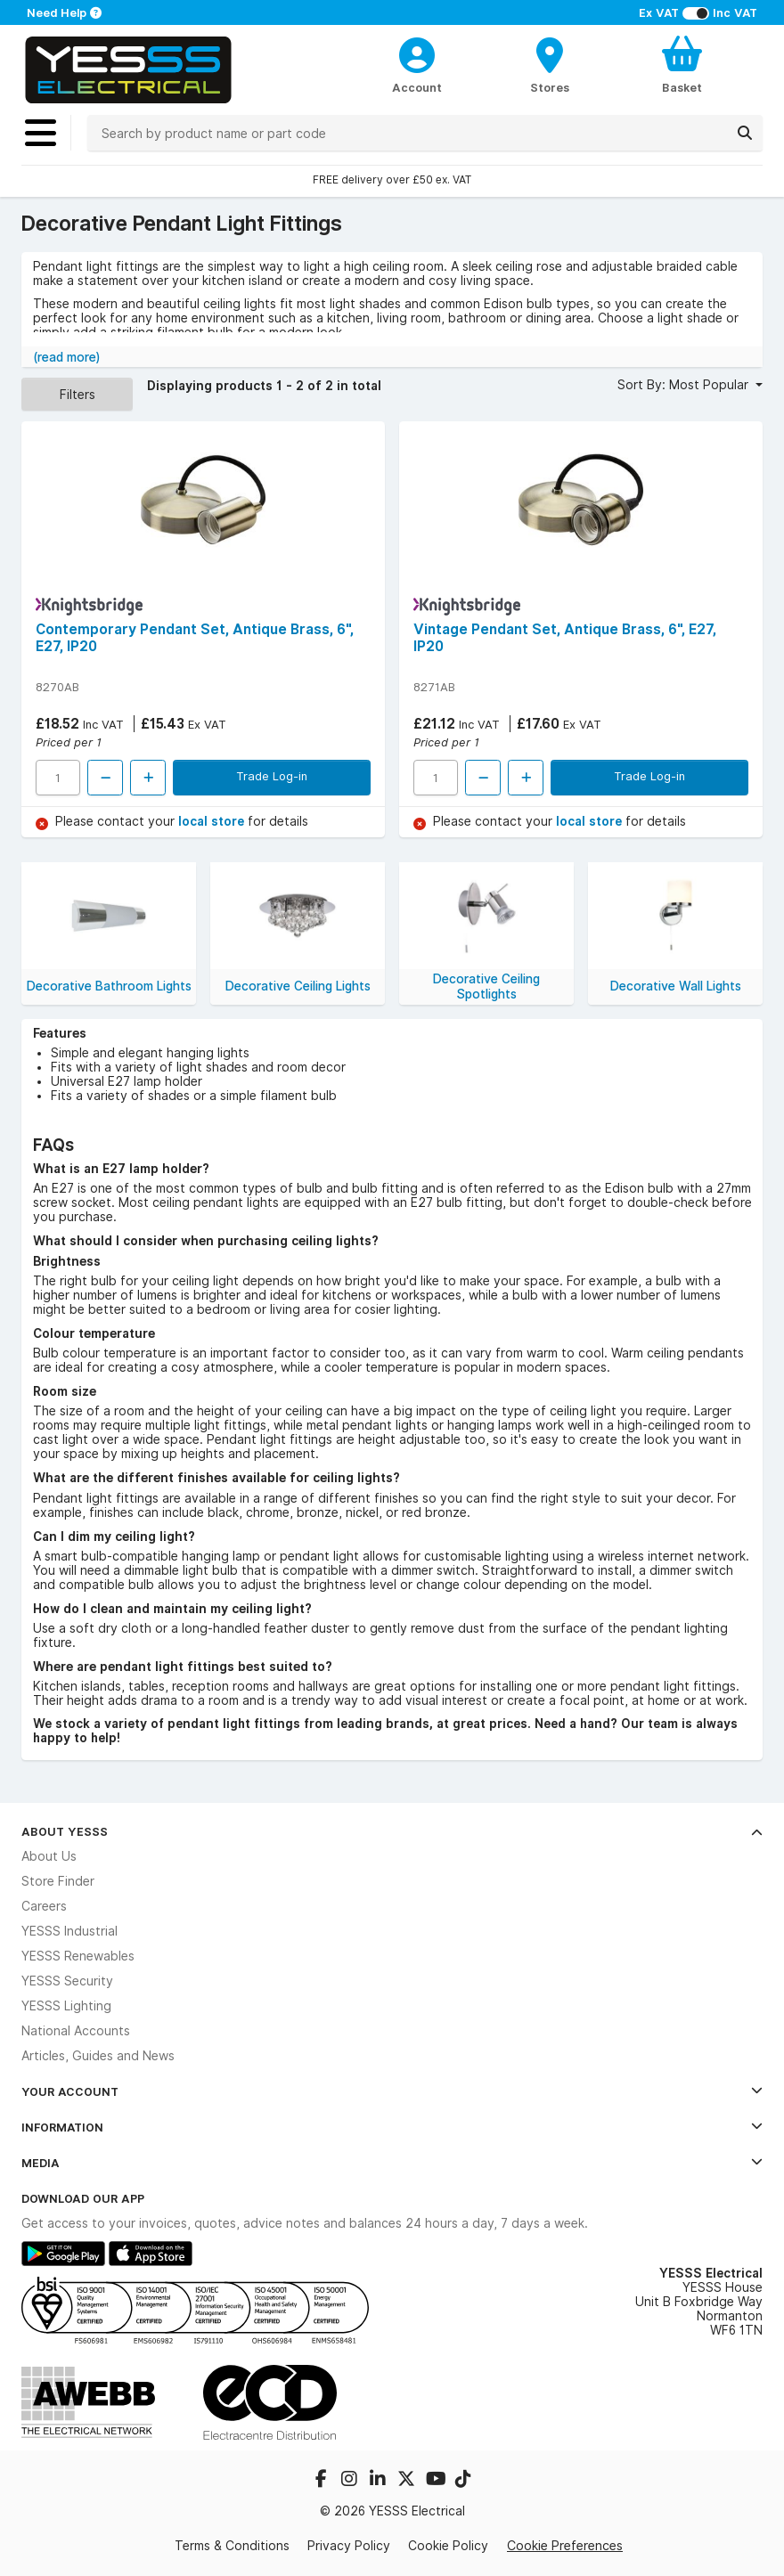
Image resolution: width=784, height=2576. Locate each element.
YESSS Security (67, 1981)
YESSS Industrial (69, 1931)
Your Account (392, 2091)
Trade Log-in (271, 776)
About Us (49, 1856)
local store (213, 821)
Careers (44, 1906)
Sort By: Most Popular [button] (684, 385)
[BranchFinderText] (549, 64)
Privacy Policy (348, 2546)
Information (392, 2127)
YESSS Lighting (66, 2006)
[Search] (745, 133)
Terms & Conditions (232, 2546)
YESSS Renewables (78, 1956)
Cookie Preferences (565, 2545)
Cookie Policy (448, 2546)
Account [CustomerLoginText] (417, 87)
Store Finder (57, 1881)
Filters (77, 394)
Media (392, 2163)
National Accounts (75, 2031)
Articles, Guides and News (98, 2056)
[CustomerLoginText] (416, 52)
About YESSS (392, 1831)
